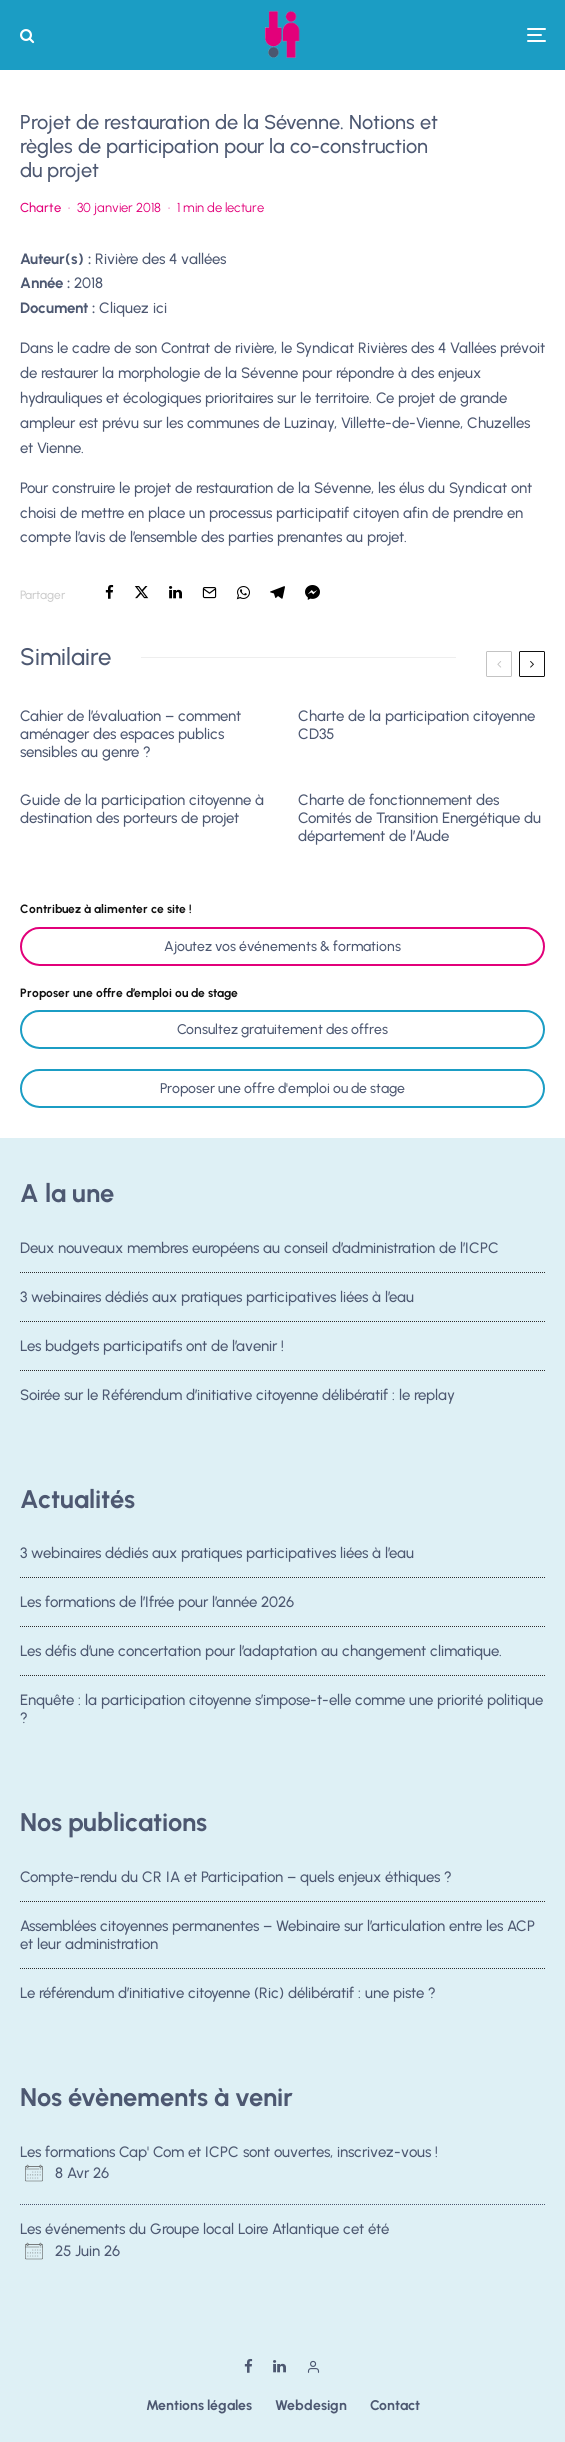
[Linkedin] (279, 2366)
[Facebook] (248, 2366)
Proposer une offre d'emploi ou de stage (282, 1088)
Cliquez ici (133, 308)
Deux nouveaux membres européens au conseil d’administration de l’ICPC (259, 1248)
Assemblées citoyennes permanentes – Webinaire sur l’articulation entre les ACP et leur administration (277, 1935)
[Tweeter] (141, 592)
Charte (40, 207)
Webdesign (311, 2405)
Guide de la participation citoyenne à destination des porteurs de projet (142, 809)
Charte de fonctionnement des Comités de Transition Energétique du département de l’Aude (419, 818)
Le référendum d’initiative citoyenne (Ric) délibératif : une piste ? (228, 1994)
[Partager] (109, 592)
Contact (395, 2405)
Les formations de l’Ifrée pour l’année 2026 (157, 1602)
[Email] (209, 592)
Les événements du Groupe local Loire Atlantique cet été (204, 2229)
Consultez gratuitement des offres (282, 1029)
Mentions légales (199, 2405)
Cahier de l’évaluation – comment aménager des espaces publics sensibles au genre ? (130, 734)
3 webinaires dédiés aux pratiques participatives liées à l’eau (217, 1297)
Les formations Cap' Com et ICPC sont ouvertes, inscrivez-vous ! (229, 2152)
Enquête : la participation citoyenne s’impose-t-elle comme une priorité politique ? (281, 1714)
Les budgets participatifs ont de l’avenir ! (152, 1346)
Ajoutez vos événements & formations (282, 946)
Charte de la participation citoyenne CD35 (416, 725)
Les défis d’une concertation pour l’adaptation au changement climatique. (261, 1652)
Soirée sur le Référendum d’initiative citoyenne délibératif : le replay (237, 1400)
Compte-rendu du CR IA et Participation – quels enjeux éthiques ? (236, 1877)
